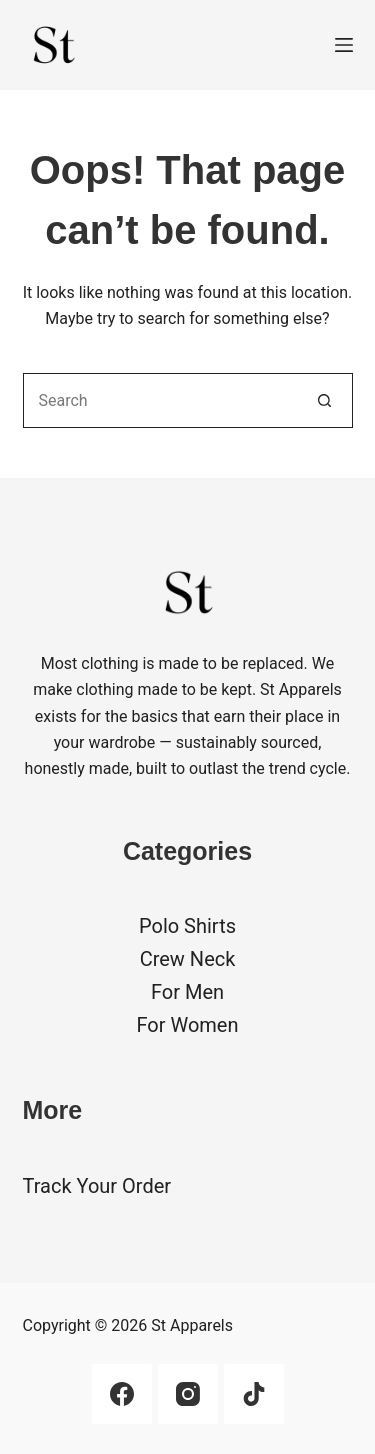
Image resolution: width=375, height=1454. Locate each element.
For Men (187, 992)
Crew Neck (188, 959)
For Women (187, 1025)
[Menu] (344, 45)
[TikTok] (254, 1394)
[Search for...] (160, 400)
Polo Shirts (187, 926)
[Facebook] (122, 1394)
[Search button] (325, 400)
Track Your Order (97, 1186)
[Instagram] (188, 1394)
